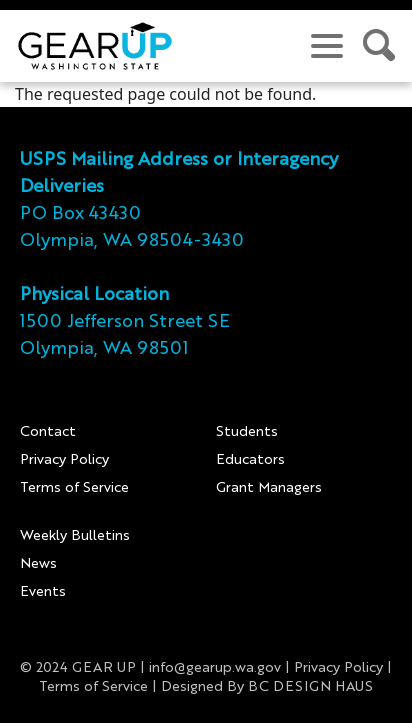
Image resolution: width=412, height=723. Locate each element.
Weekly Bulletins (75, 536)
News (38, 564)
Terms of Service (74, 488)
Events (43, 592)
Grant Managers (269, 488)
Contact (48, 432)
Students (247, 432)
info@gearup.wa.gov (215, 668)
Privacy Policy (64, 460)
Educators (250, 460)
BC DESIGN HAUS (310, 687)
